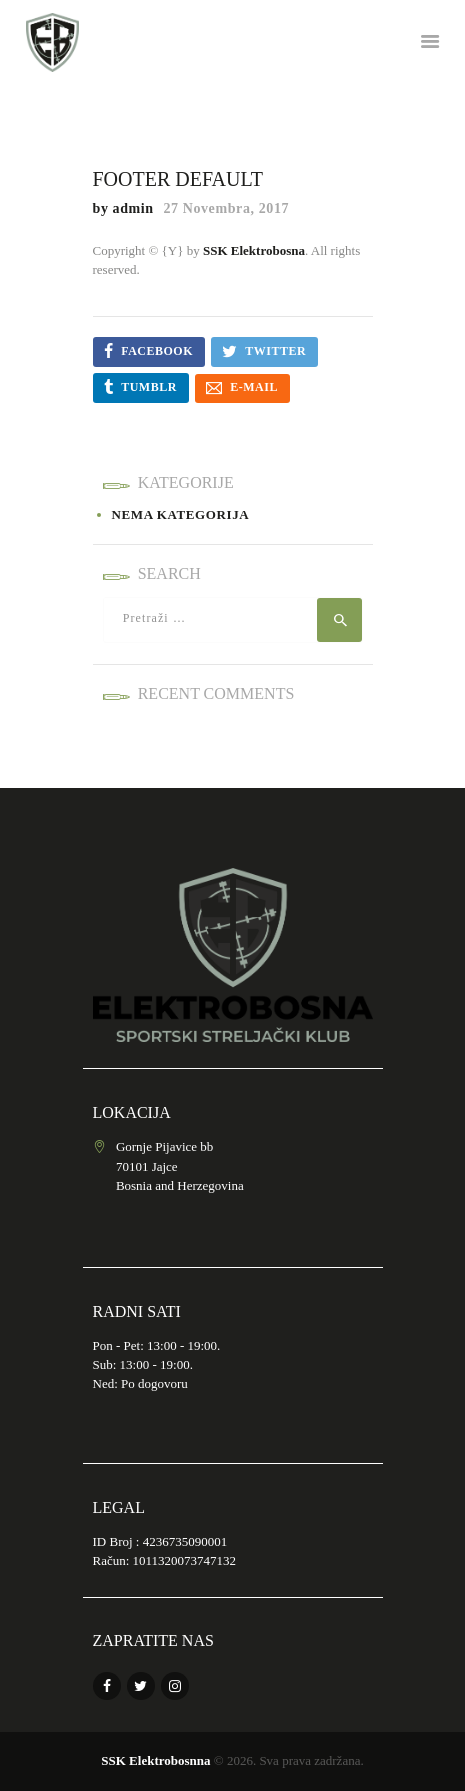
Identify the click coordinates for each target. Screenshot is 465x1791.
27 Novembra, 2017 (226, 208)
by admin (125, 208)
